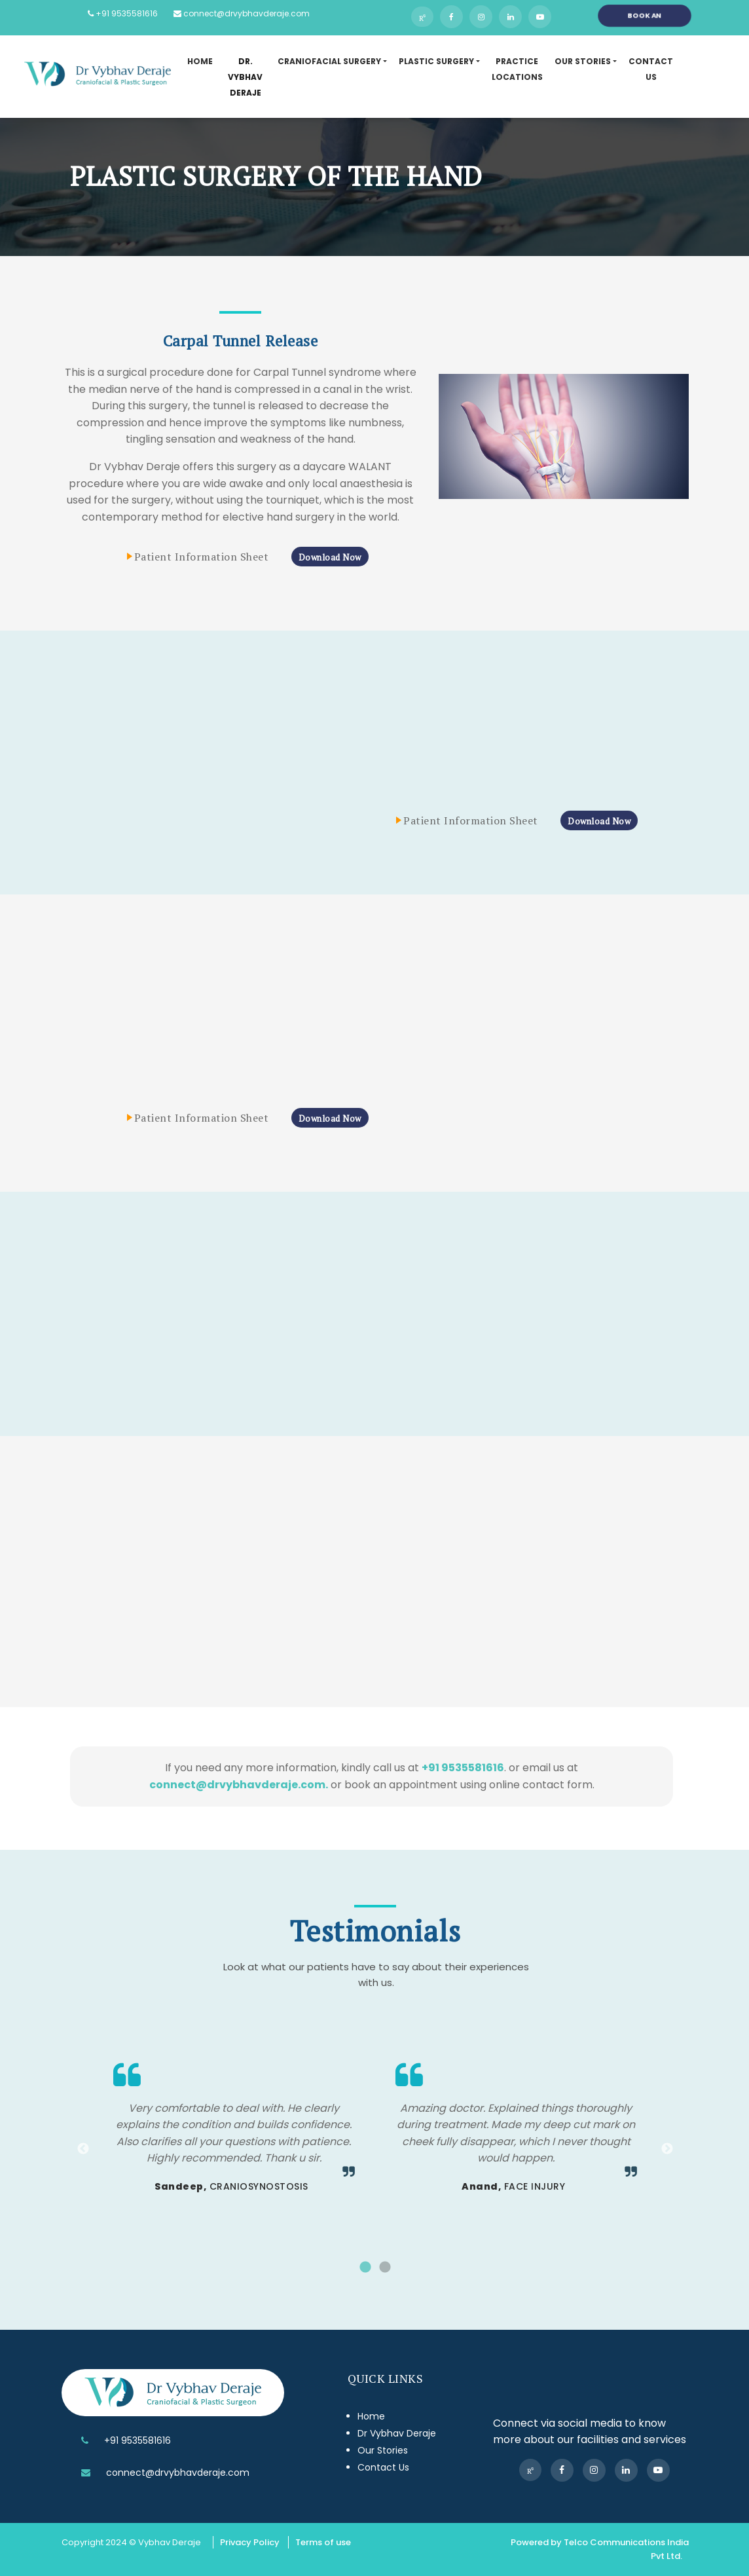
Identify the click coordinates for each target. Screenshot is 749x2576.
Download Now (330, 557)
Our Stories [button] (583, 61)
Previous (83, 2149)
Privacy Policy (250, 2542)
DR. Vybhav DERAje (245, 77)
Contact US (651, 69)
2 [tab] (385, 2267)
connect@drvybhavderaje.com (242, 13)
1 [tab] (365, 2267)
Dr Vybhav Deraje (396, 2433)
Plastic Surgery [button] (436, 61)
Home (200, 61)
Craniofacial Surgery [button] (329, 61)
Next (667, 2149)
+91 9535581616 (123, 13)
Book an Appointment (645, 18)
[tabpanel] (234, 2131)
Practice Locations (517, 69)
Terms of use (323, 2542)
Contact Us (383, 2467)
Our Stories (382, 2450)
